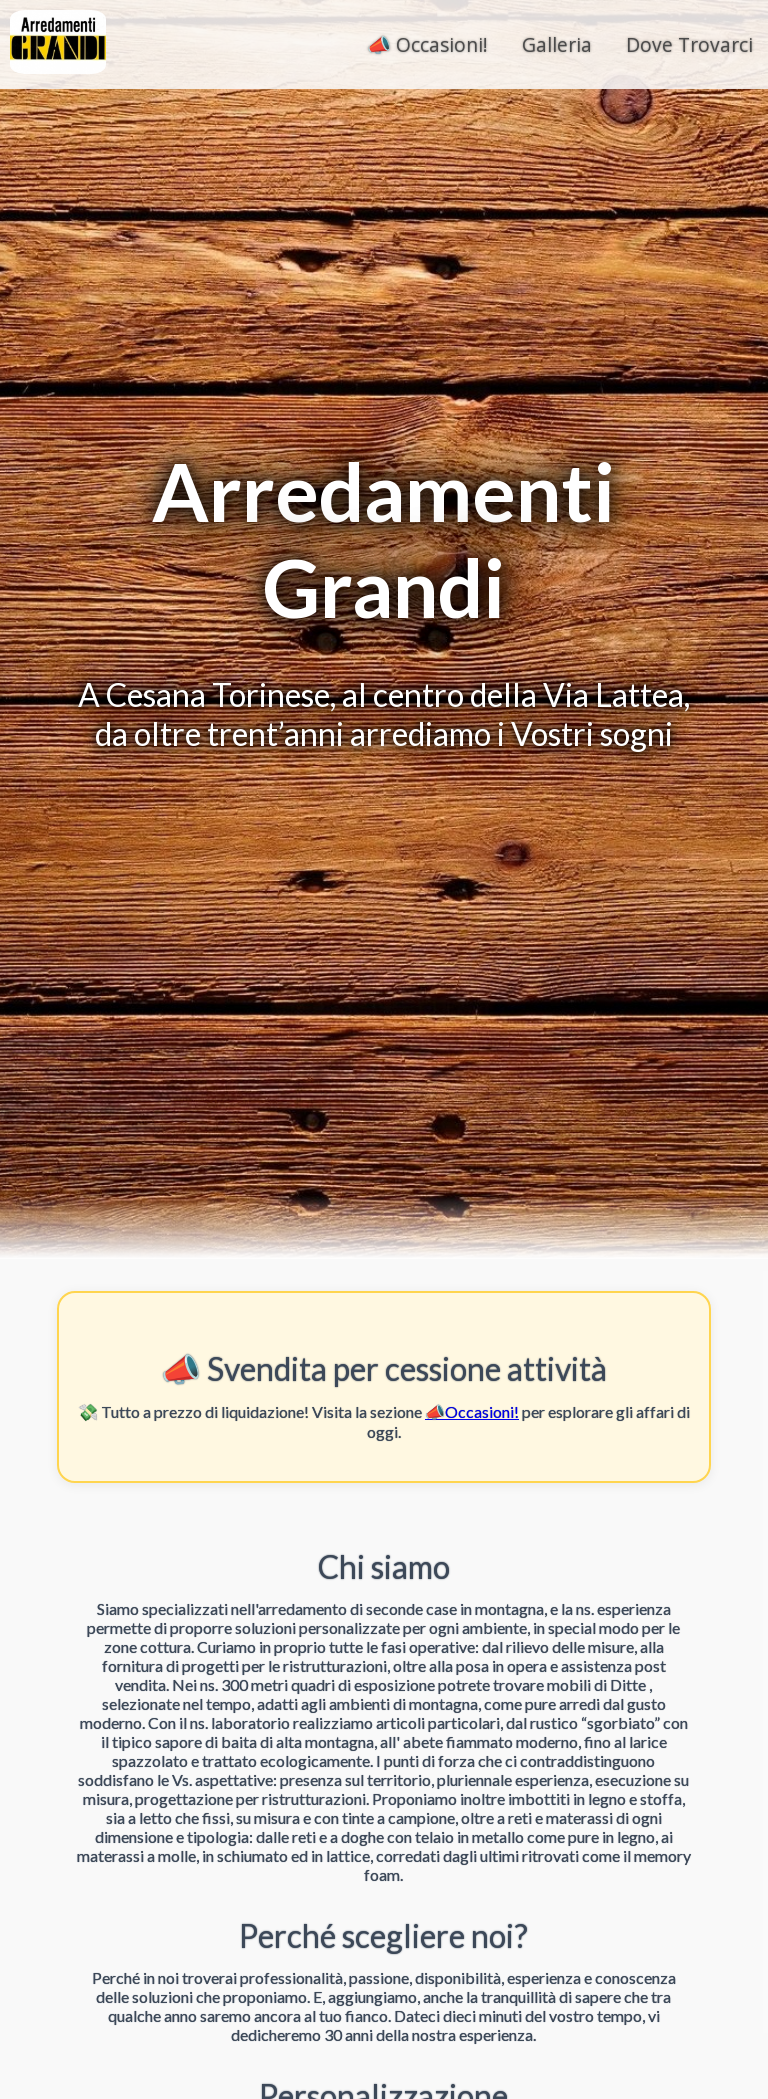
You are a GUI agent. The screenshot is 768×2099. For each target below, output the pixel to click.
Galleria (557, 44)
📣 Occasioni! (427, 44)
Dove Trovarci (689, 44)
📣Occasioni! (472, 1411)
